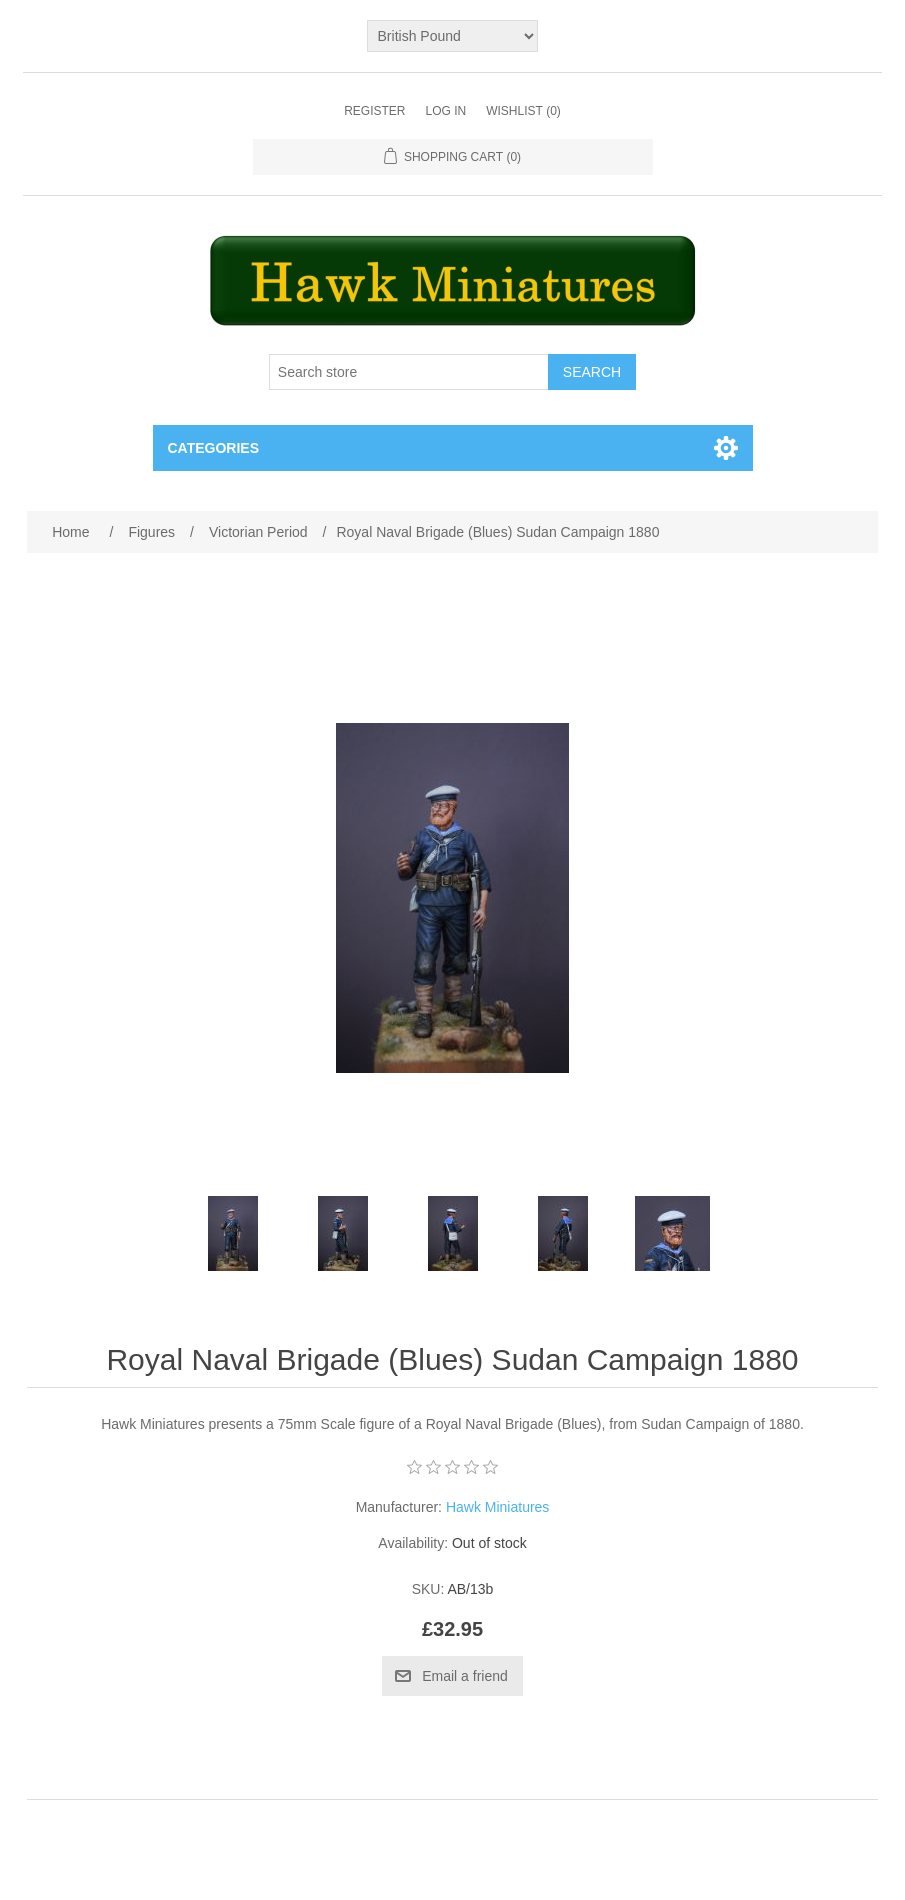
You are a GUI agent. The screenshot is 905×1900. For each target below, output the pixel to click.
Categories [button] (214, 448)
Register (374, 111)
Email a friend (465, 1676)
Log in (445, 111)
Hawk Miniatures (497, 1507)
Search (592, 372)
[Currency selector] (453, 36)
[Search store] (409, 372)
